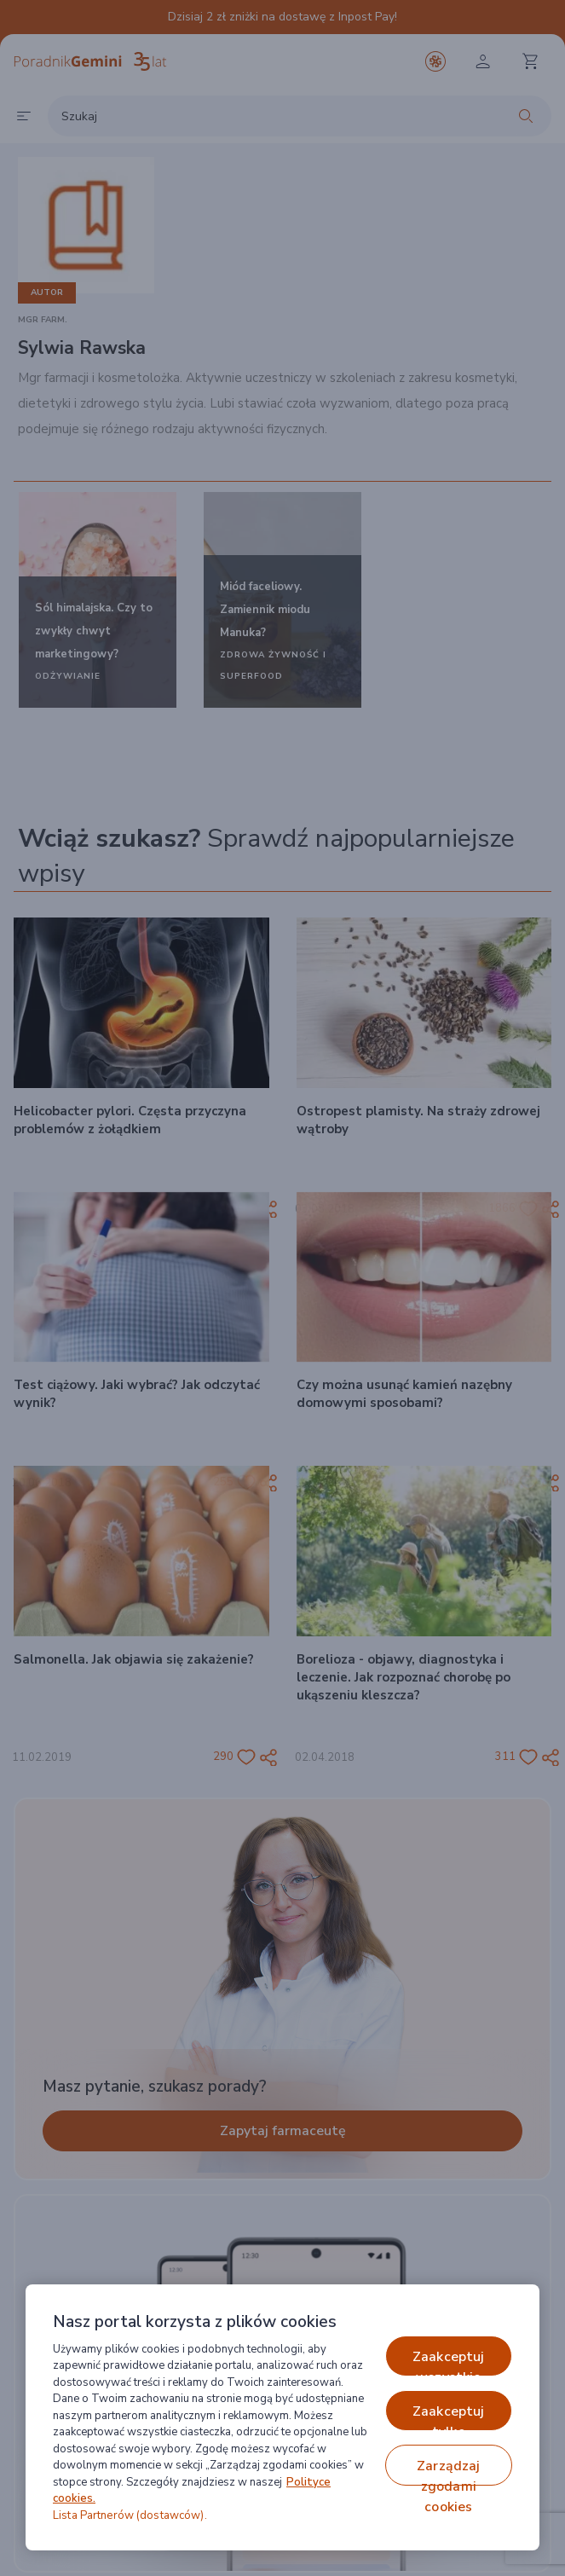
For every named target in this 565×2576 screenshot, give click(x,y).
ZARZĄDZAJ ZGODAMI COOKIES (448, 2471)
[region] (282, 2417)
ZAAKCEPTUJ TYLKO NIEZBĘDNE (448, 2416)
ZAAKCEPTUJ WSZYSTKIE (448, 2361)
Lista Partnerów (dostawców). (130, 2515)
